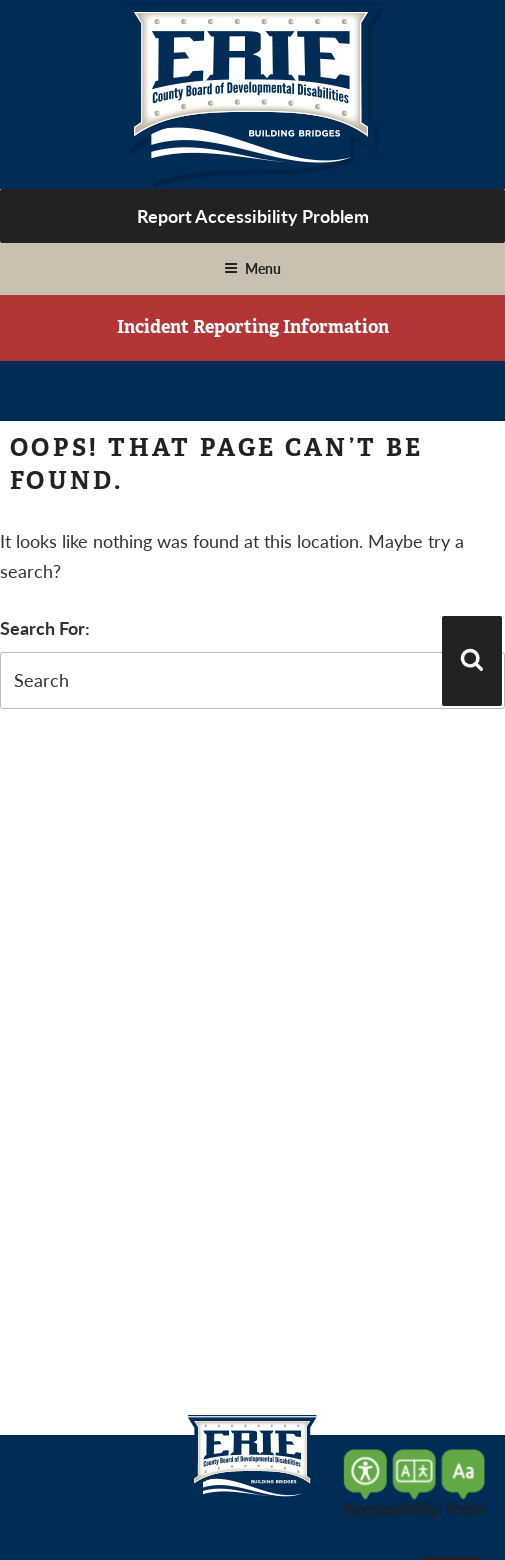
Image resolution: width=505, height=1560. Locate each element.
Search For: (45, 627)
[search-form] (252, 680)
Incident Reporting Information (253, 327)
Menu (252, 268)
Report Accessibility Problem (253, 215)
